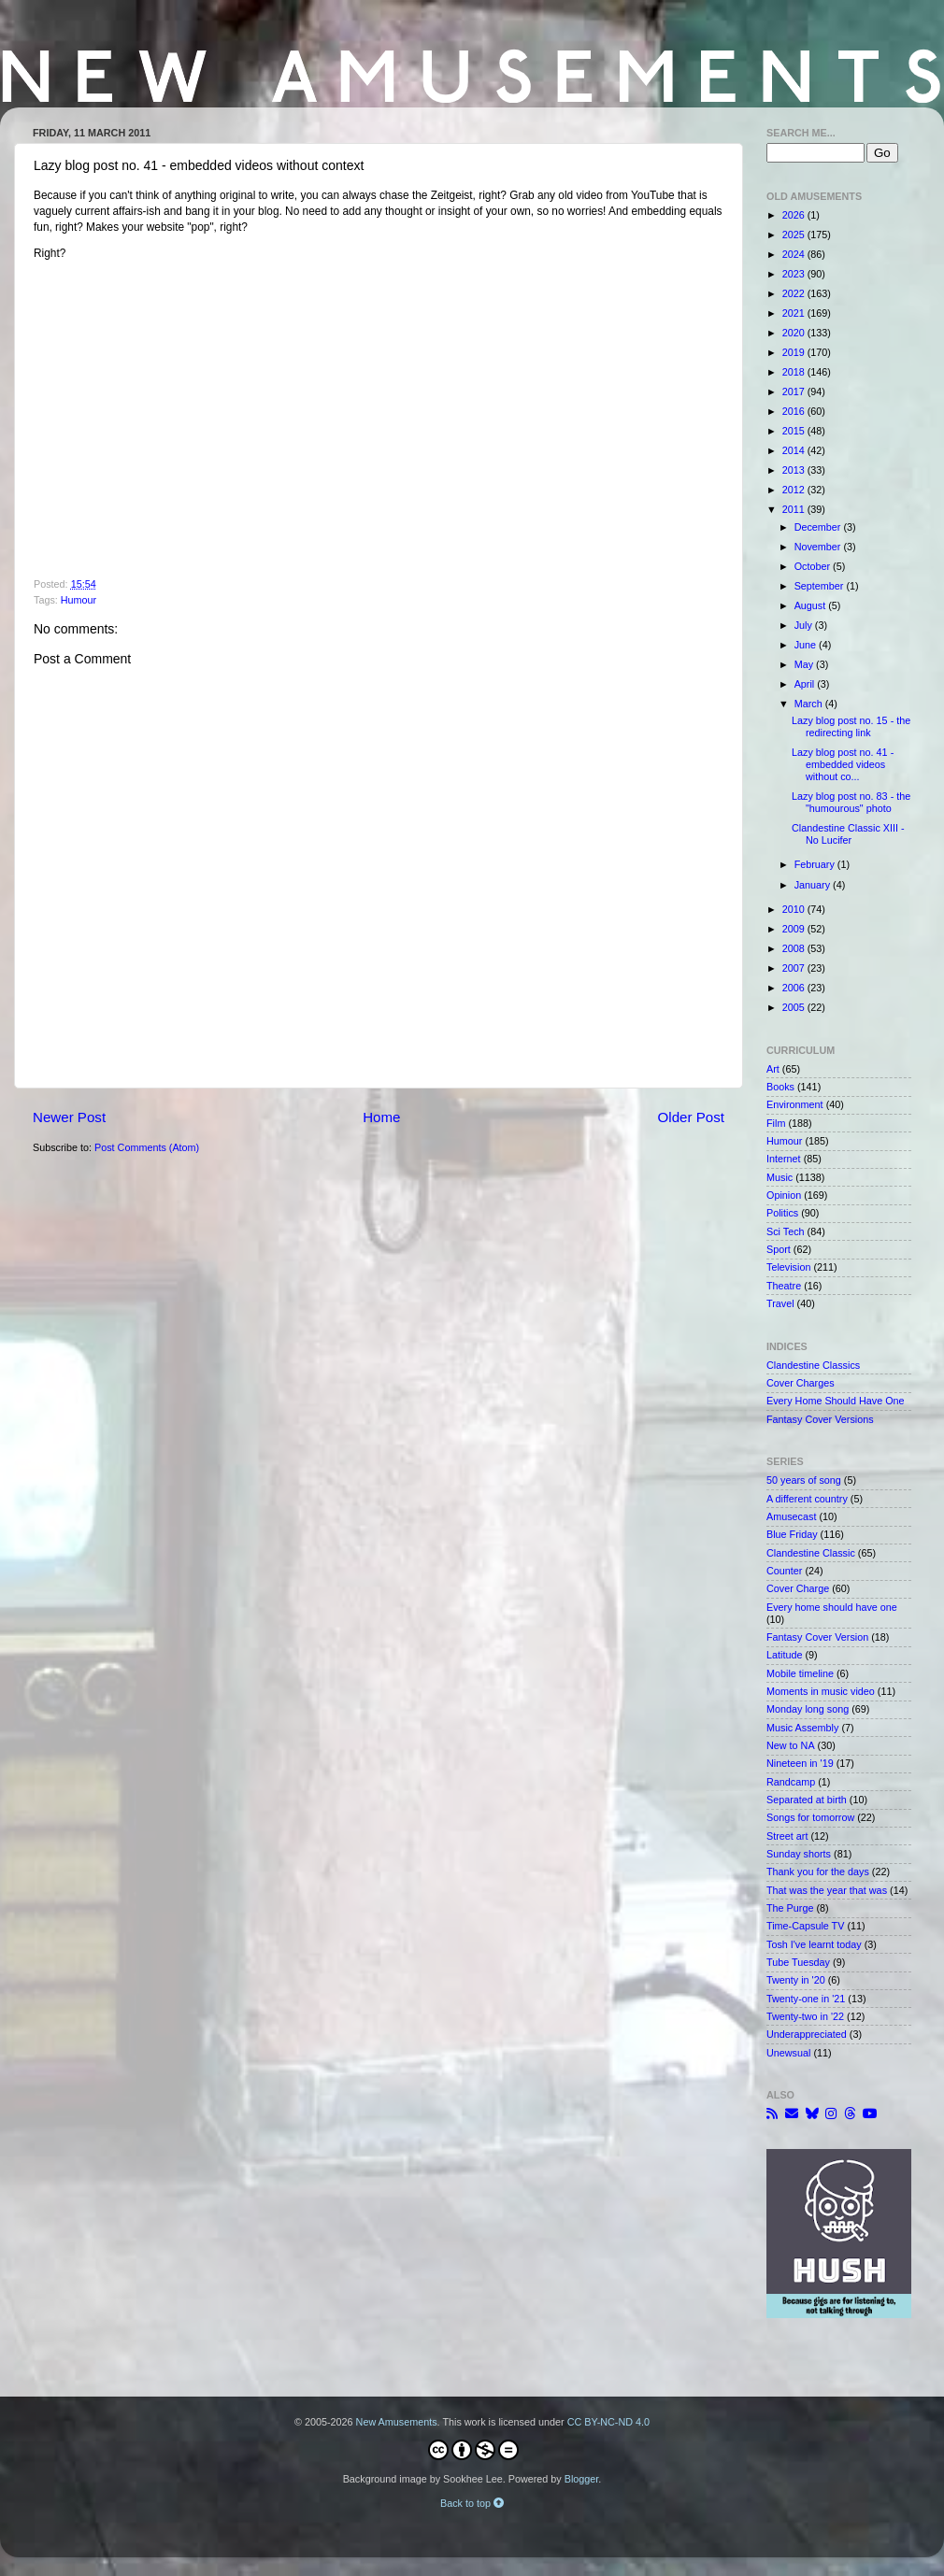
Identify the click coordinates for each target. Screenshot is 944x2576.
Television (788, 1267)
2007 (795, 968)
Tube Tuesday (798, 1962)
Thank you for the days (817, 1871)
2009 (795, 928)
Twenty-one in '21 (805, 1998)
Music (779, 1177)
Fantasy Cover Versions (820, 1419)
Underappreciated (806, 2034)
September (820, 585)
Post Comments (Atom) (146, 1147)
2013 (795, 470)
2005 (795, 1007)
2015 (795, 430)
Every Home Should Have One (835, 1400)
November (819, 546)
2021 (795, 313)
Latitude (784, 1654)
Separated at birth (806, 1799)
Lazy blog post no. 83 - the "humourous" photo (851, 802)
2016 (795, 411)
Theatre (783, 1285)
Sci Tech (785, 1231)
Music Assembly (802, 1727)
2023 (795, 273)
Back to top (472, 2503)
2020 (795, 332)
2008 (795, 948)
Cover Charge (797, 1588)
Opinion (783, 1195)
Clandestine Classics (813, 1365)
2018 (795, 371)
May (805, 664)
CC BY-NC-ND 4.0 (608, 2421)
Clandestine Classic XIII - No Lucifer (848, 834)
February (815, 864)
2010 (795, 909)
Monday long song (807, 1709)
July (804, 625)
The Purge (789, 1908)
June (806, 644)
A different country (807, 1498)
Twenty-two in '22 (805, 2016)
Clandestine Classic (810, 1552)
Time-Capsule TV (805, 1925)
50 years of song (803, 1480)
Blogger (582, 2478)
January (813, 884)
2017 (795, 391)
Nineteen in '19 (800, 1763)
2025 (795, 234)
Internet (783, 1158)
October (813, 566)
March (809, 703)
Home (381, 1117)
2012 (795, 489)
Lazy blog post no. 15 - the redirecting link (851, 726)
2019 (795, 352)
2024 (795, 254)
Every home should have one (831, 1607)
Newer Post (69, 1117)
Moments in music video (820, 1691)
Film (775, 1123)
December (819, 527)
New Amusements (396, 2421)
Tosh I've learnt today (814, 1944)
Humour (78, 599)
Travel (780, 1303)
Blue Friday (792, 1534)
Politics (782, 1212)
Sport (778, 1249)
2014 (795, 450)
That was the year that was (826, 1890)
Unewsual (788, 2052)
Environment (794, 1104)
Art (773, 1069)
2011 (795, 509)
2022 (795, 293)
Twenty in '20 (795, 1979)
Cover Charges (800, 1382)
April (806, 684)
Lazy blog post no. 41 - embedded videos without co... (843, 764)
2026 (795, 215)
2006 (795, 987)
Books (780, 1086)
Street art (787, 1836)
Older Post (691, 1117)
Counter (784, 1570)
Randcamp (790, 1781)
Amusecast (791, 1516)
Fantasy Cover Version (817, 1637)
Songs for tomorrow (810, 1817)
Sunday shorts (798, 1853)
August (811, 605)
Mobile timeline (800, 1673)
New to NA (790, 1745)
